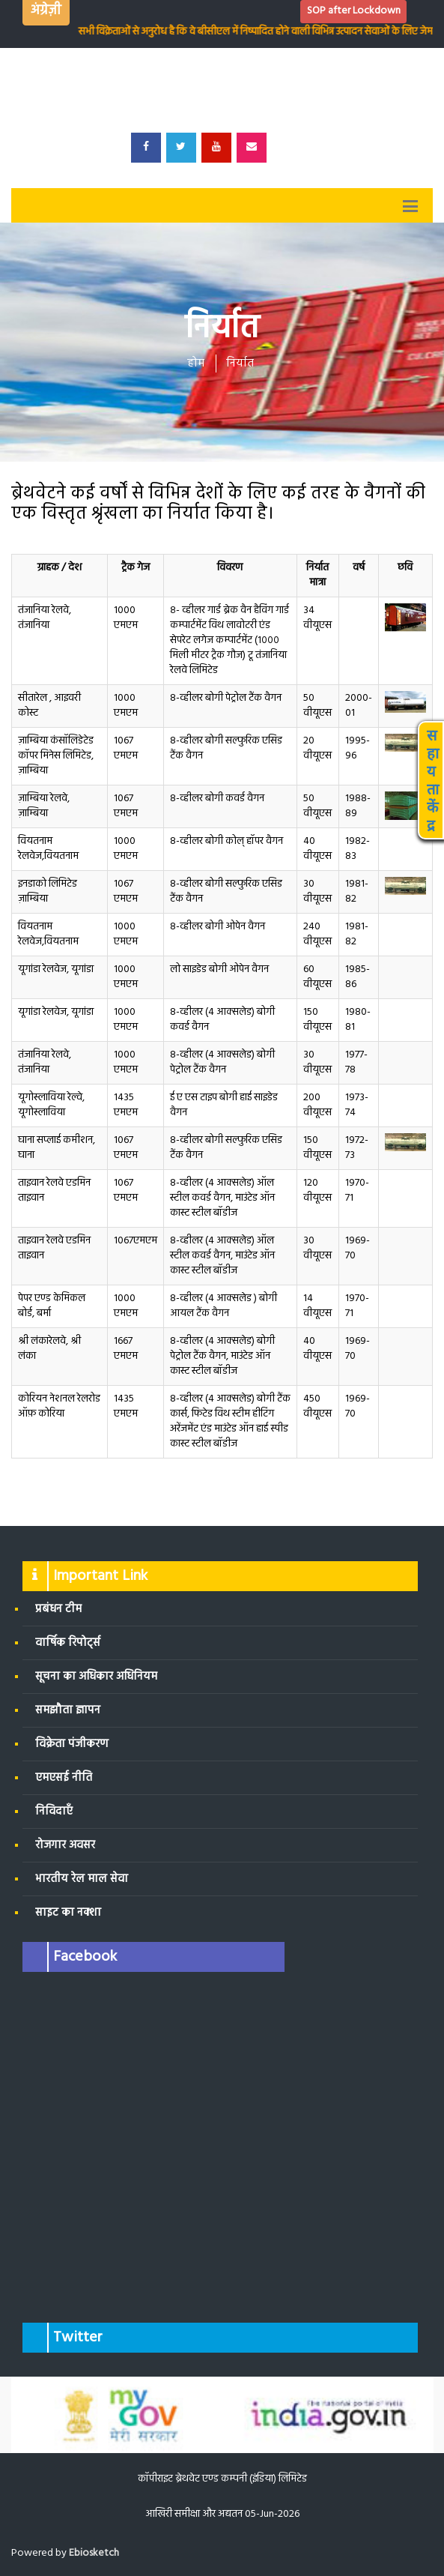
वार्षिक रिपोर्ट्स (67, 1643)
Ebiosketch (94, 2553)
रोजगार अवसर (65, 1845)
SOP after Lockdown (354, 10)
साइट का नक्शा (68, 1913)
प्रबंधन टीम (58, 1609)
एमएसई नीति (63, 1778)
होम (195, 363)
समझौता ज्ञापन (67, 1710)
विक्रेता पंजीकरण (72, 1744)
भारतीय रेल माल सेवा (81, 1879)
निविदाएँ (54, 1812)
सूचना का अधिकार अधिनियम (96, 1677)
